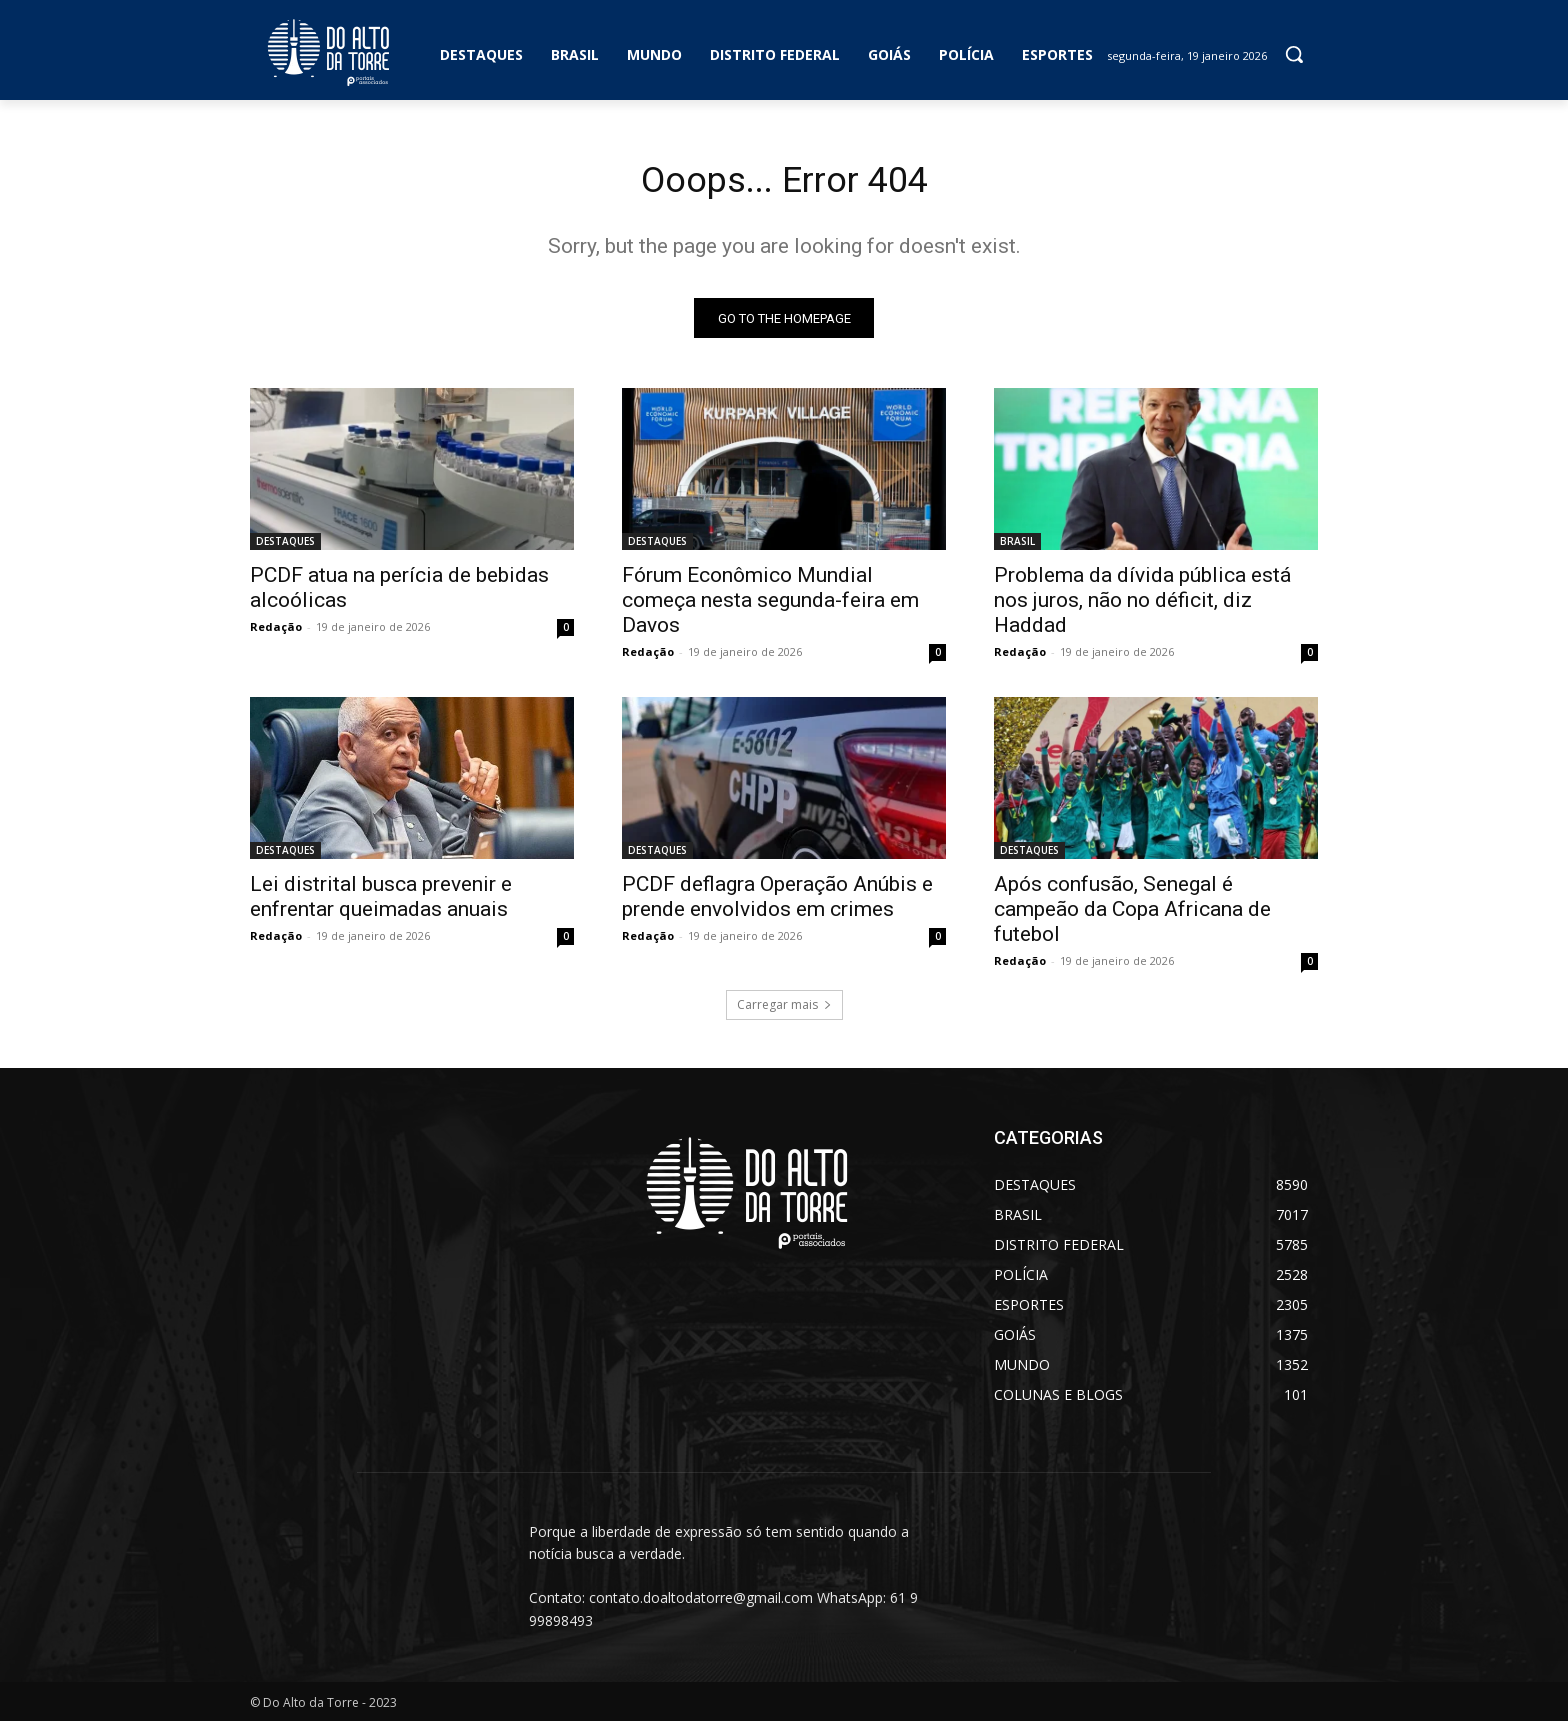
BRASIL (1017, 547)
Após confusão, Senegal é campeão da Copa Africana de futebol (1132, 915)
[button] (1294, 54)
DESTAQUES (285, 547)
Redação (276, 632)
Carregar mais (784, 1010)
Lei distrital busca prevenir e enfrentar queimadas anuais (381, 902)
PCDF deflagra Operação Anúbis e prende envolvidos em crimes (777, 902)
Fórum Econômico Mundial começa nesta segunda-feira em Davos (770, 606)
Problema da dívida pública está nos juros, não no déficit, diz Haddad (1142, 606)
